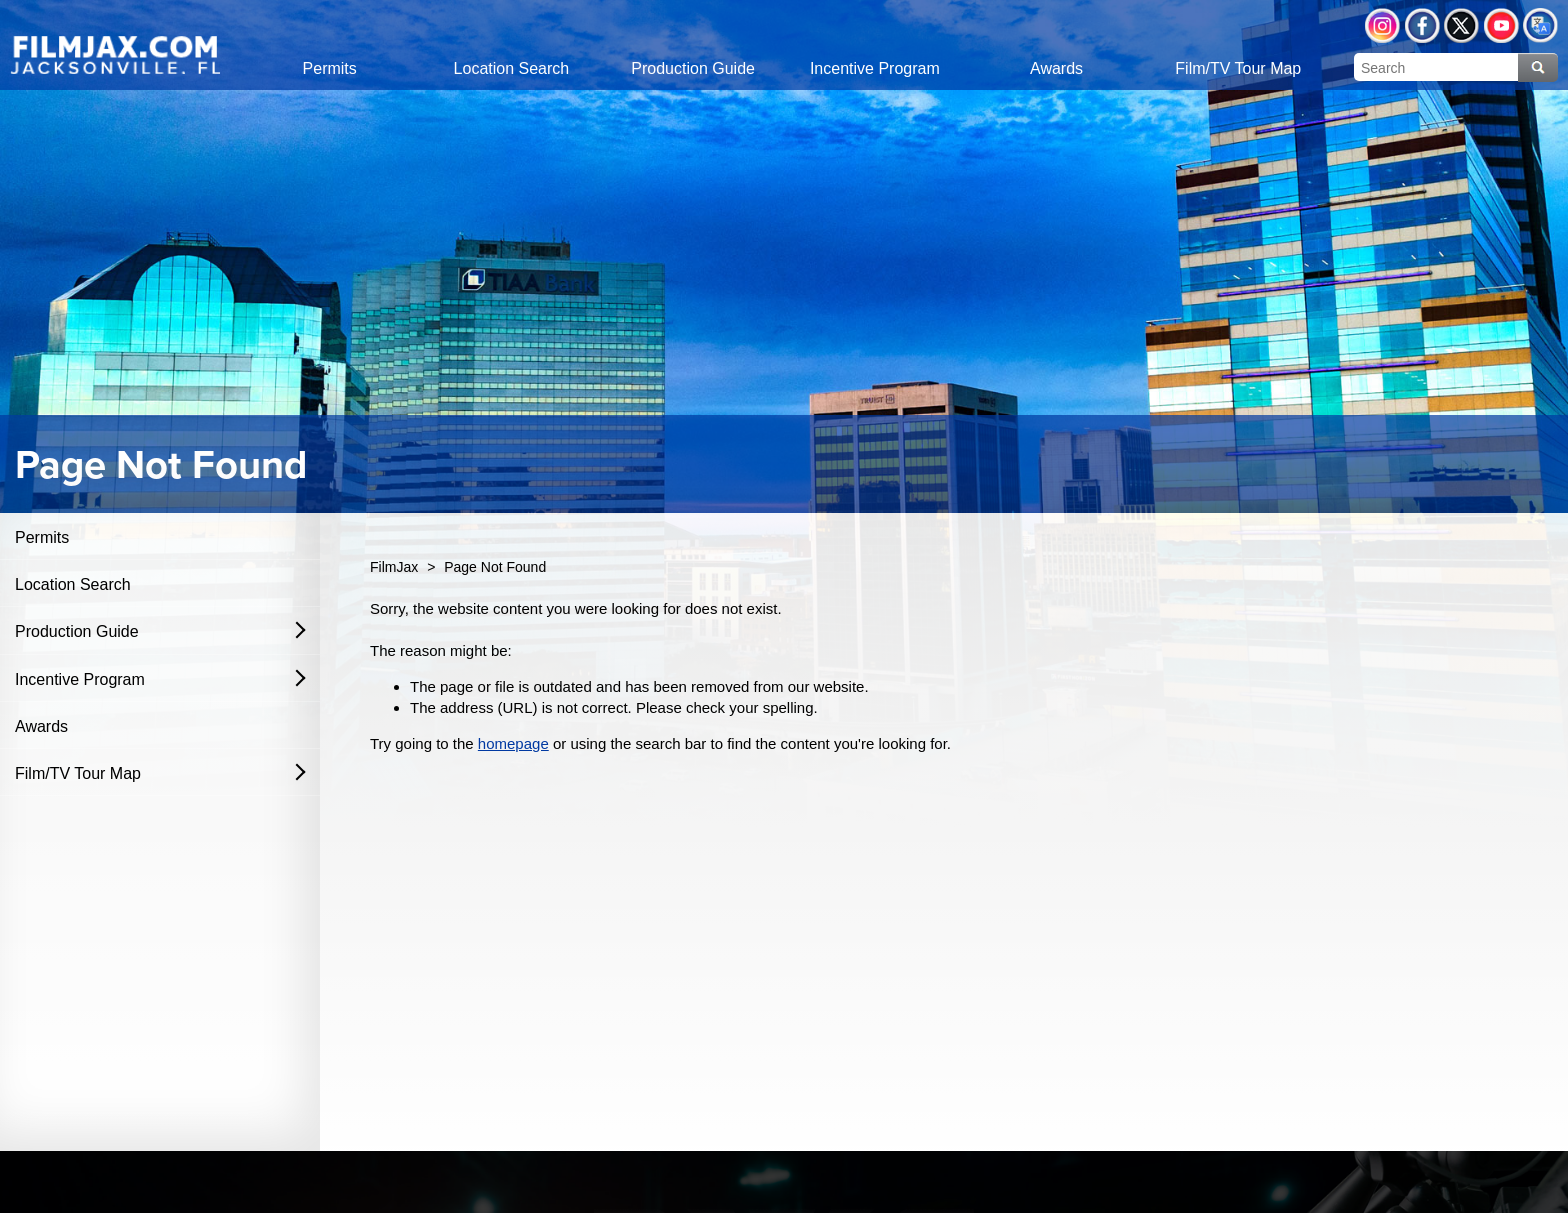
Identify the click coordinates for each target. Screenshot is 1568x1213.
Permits (42, 537)
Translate (1540, 25)
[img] (115, 54)
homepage (513, 743)
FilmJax (394, 567)
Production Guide (77, 631)
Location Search (73, 584)
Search (1538, 67)
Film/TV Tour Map (78, 773)
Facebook (1422, 25)
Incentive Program (80, 679)
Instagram (1382, 25)
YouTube (1501, 25)
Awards (41, 726)
